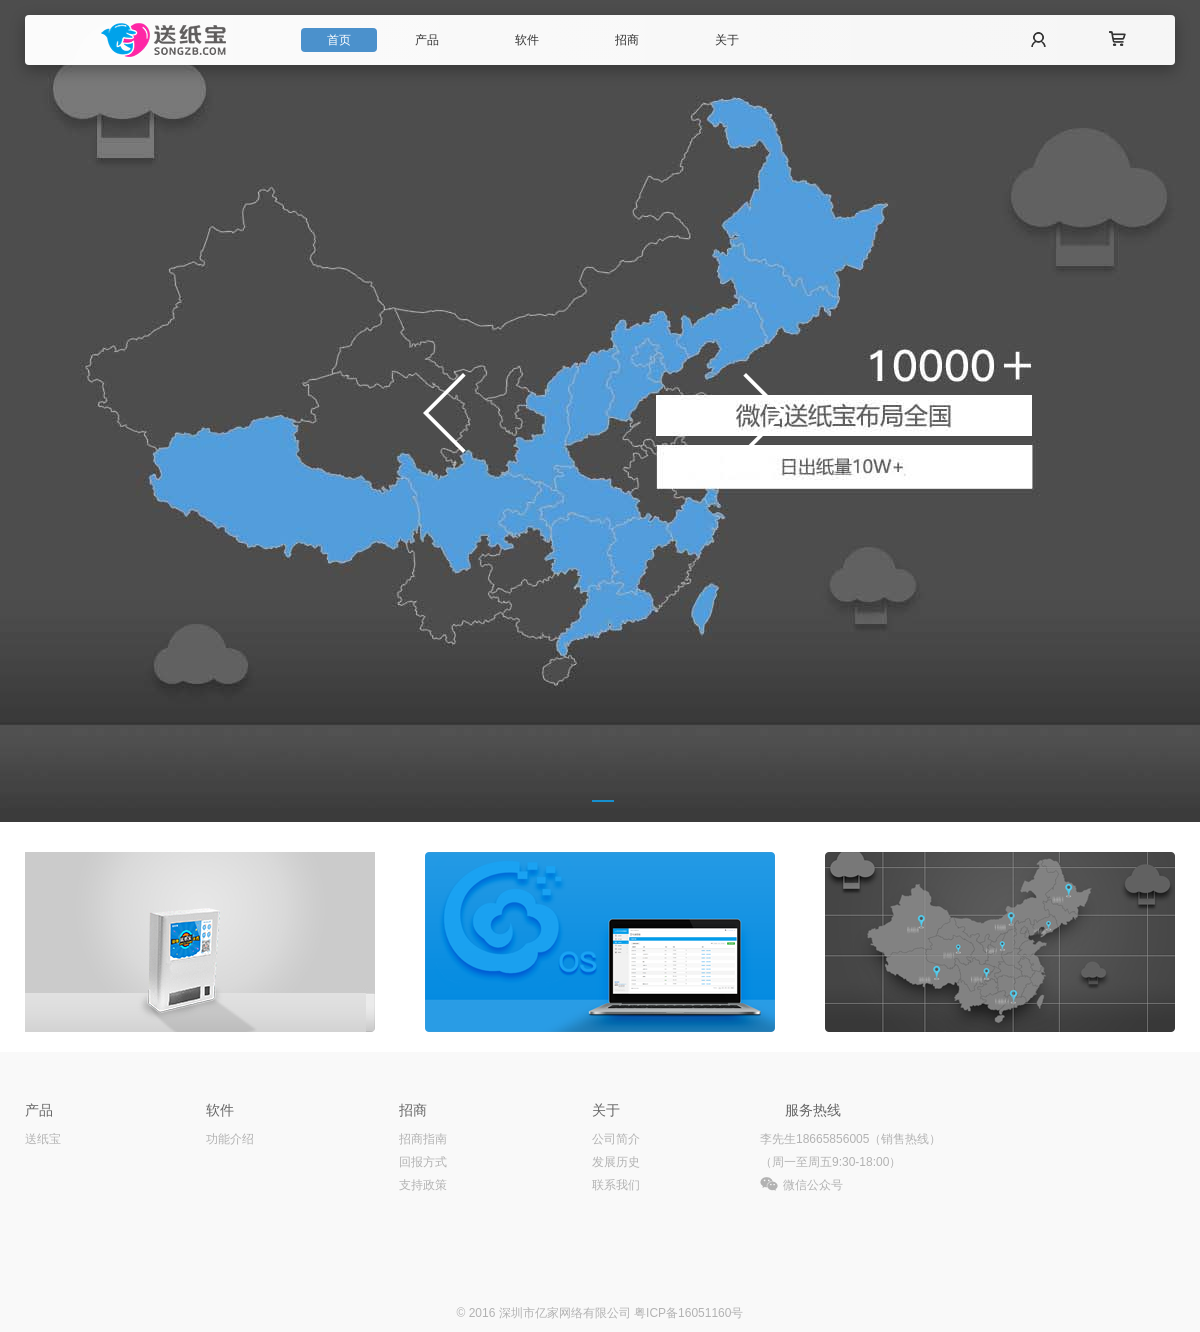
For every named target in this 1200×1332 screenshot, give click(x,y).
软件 (527, 40)
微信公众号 (813, 1185)
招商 (627, 40)
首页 (339, 40)
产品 (427, 40)
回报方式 (423, 1162)
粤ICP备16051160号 (688, 1313)
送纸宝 (43, 1139)
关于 (727, 40)
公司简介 (616, 1139)
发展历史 (616, 1162)
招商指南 (423, 1139)
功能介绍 (230, 1139)
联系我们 (616, 1185)
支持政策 (423, 1185)
